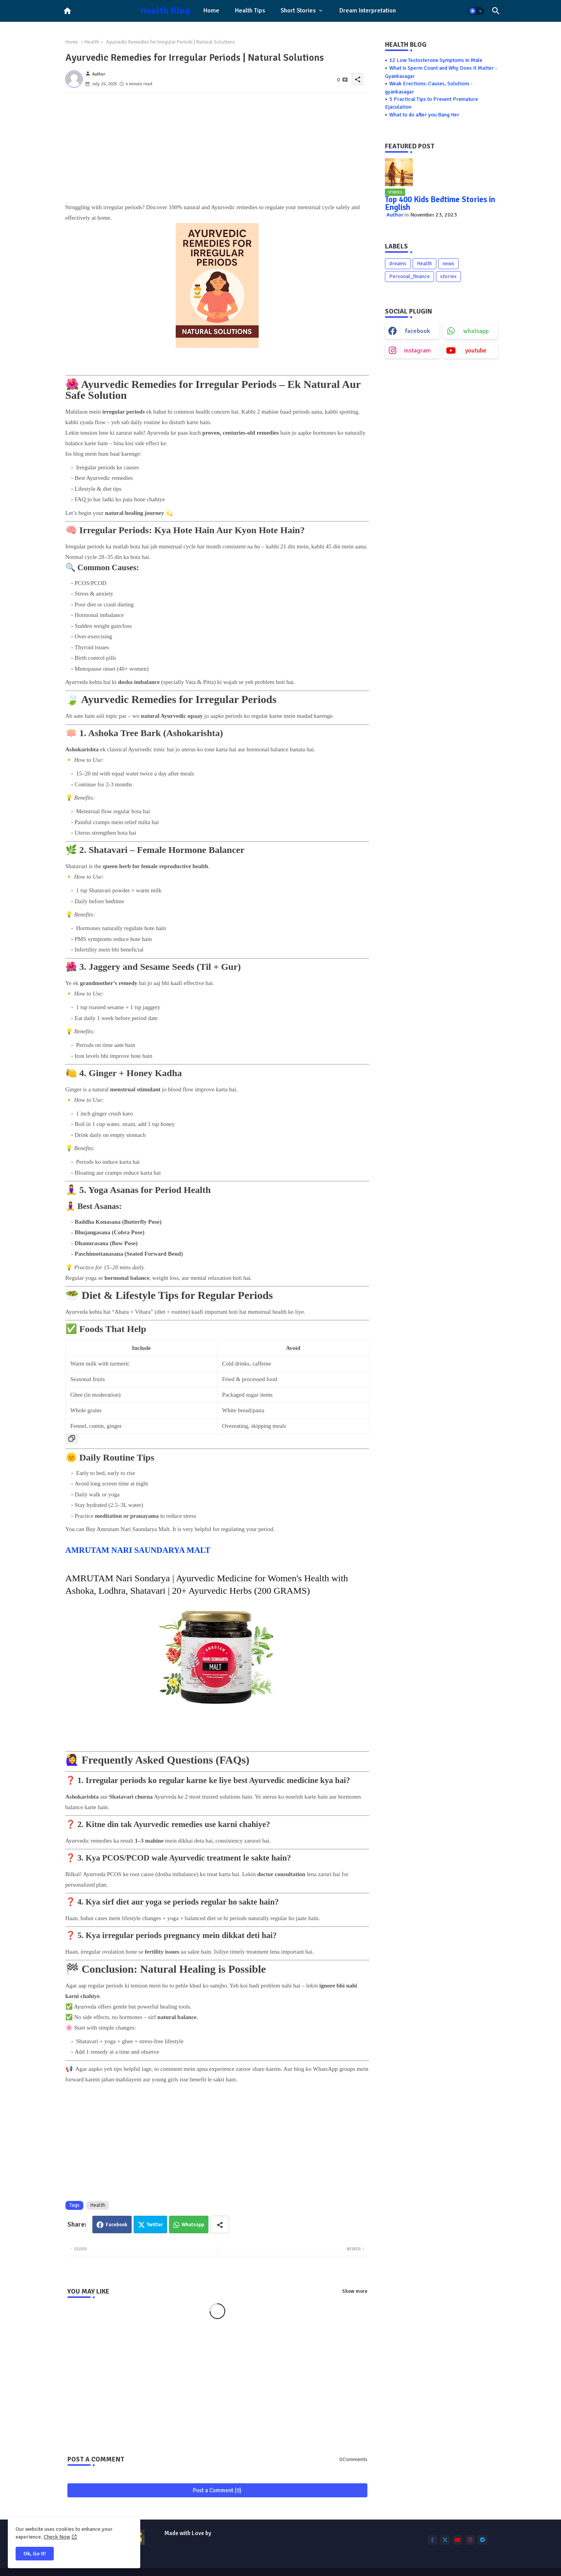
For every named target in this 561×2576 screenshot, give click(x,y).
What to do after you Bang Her (424, 114)
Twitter (155, 2225)
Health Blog (165, 10)
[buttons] (433, 2540)
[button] (476, 11)
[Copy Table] (71, 1439)
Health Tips (250, 10)
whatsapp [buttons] (476, 331)
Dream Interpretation (367, 10)
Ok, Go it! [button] (34, 2553)
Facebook (116, 2225)
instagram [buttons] (417, 350)
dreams (397, 263)
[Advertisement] (217, 147)
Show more (354, 2291)
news (448, 263)
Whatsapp (193, 2225)
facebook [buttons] (417, 331)
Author (394, 214)
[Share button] (219, 2224)
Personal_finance (409, 276)
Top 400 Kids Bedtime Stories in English (440, 203)
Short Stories (298, 10)
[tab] (211, 11)
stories (448, 276)
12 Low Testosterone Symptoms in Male (435, 60)
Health (92, 42)
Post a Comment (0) (217, 2490)
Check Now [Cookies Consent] (57, 2537)
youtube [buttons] (476, 350)
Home (211, 10)
